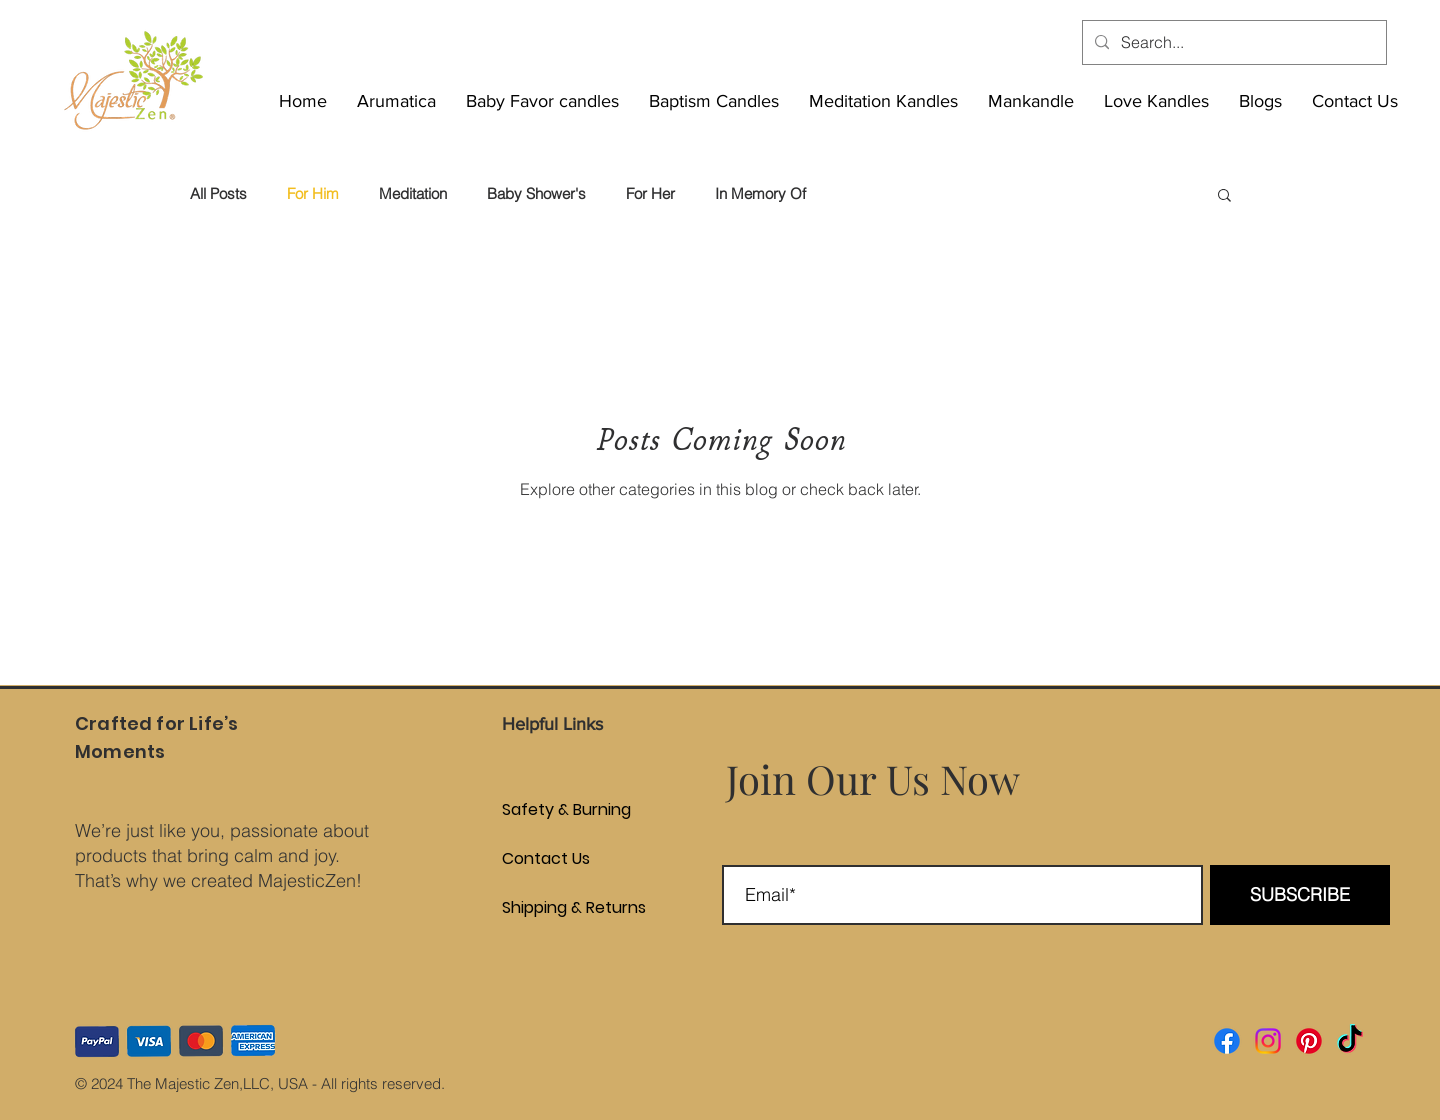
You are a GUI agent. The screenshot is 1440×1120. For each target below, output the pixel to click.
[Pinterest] (1309, 1041)
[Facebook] (1227, 1041)
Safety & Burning (517, 809)
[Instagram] (1268, 1041)
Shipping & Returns (517, 907)
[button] (1224, 196)
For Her (650, 194)
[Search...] (1232, 42)
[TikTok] (1350, 1041)
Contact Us (517, 858)
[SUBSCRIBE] (1300, 895)
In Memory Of (760, 194)
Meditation (413, 194)
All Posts (218, 194)
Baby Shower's (536, 194)
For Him (313, 194)
